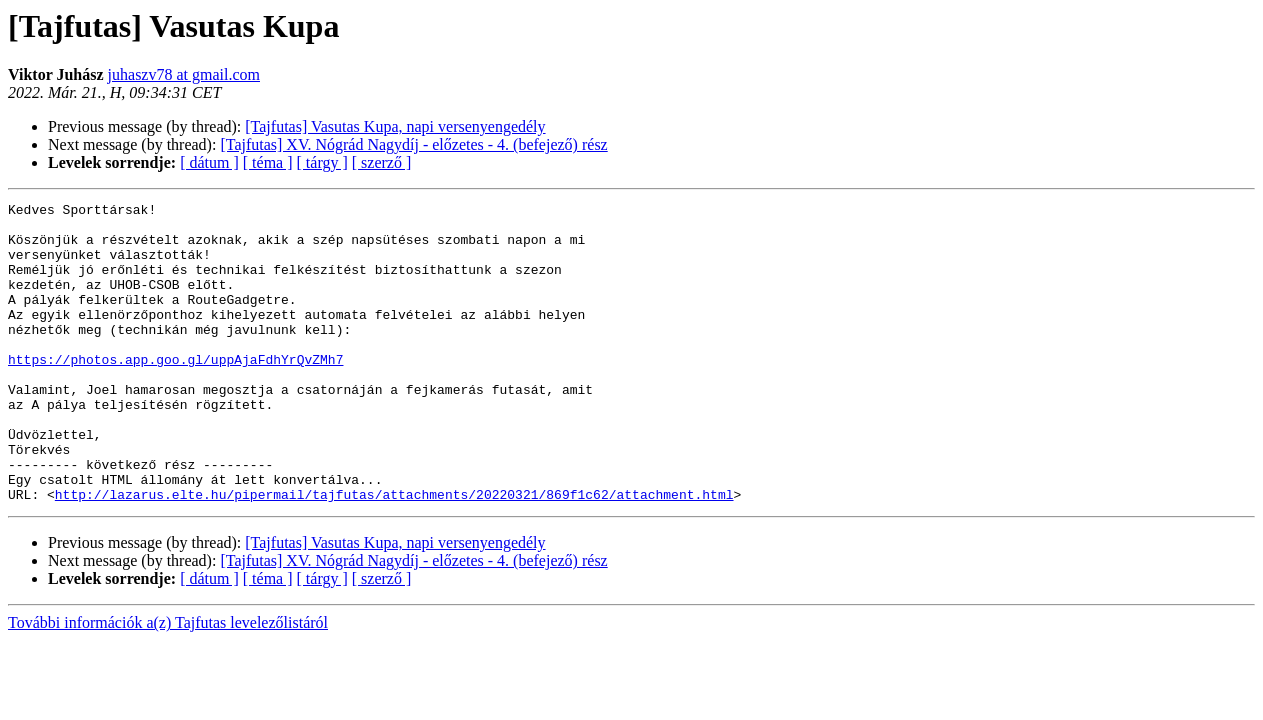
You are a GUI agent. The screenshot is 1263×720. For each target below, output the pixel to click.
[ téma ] (268, 162)
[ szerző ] (382, 162)
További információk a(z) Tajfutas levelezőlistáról (168, 682)
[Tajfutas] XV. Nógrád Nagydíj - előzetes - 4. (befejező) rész (413, 144)
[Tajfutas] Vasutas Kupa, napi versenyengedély (395, 126)
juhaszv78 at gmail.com (184, 74)
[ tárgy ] (322, 162)
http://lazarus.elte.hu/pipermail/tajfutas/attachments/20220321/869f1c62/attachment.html (394, 554)
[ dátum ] (209, 162)
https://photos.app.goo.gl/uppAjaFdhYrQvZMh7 (175, 392)
